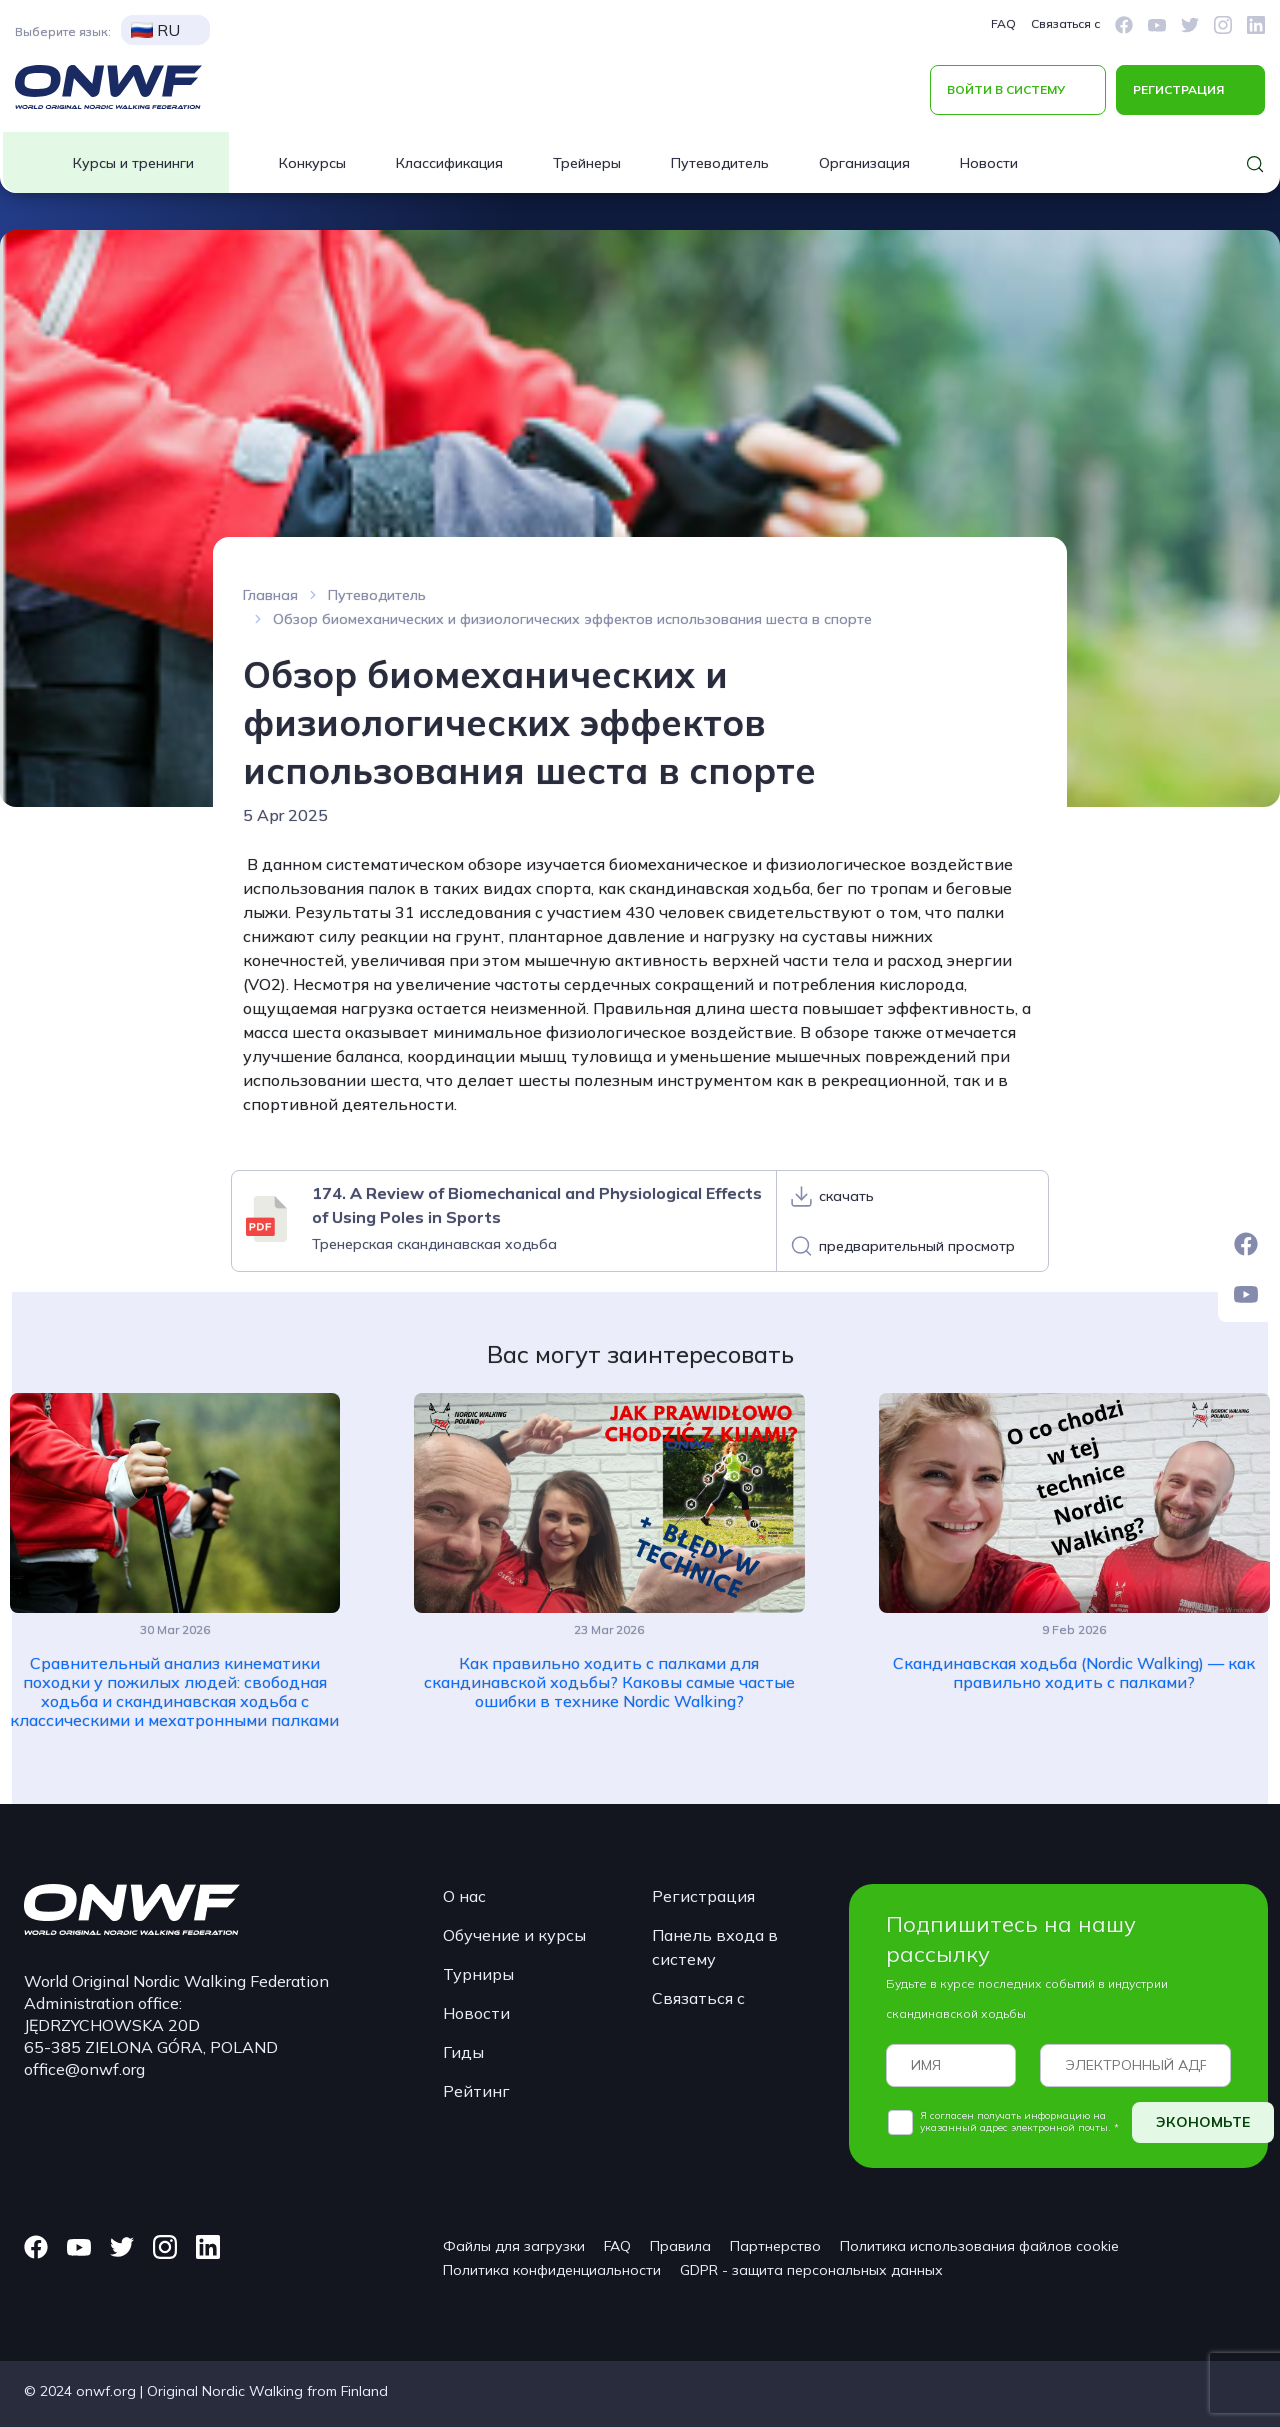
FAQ (1003, 23)
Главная (270, 595)
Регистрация (703, 1896)
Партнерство (775, 2246)
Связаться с (1065, 23)
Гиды (463, 2052)
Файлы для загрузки (514, 2246)
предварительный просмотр (917, 1246)
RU (155, 30)
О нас (464, 1896)
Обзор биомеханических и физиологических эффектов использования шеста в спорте (572, 619)
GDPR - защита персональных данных (811, 2270)
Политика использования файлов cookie (979, 2246)
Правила (680, 2246)
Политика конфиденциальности (552, 2270)
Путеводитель (720, 163)
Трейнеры (587, 163)
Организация (864, 163)
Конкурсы (312, 163)
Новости (989, 163)
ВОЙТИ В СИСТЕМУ (1006, 89)
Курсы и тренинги (133, 163)
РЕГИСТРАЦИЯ (1178, 89)
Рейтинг (476, 2091)
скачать (846, 1196)
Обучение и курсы (514, 1935)
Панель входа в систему (715, 1947)
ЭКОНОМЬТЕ (1203, 2122)
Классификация (449, 163)
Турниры (478, 1974)
